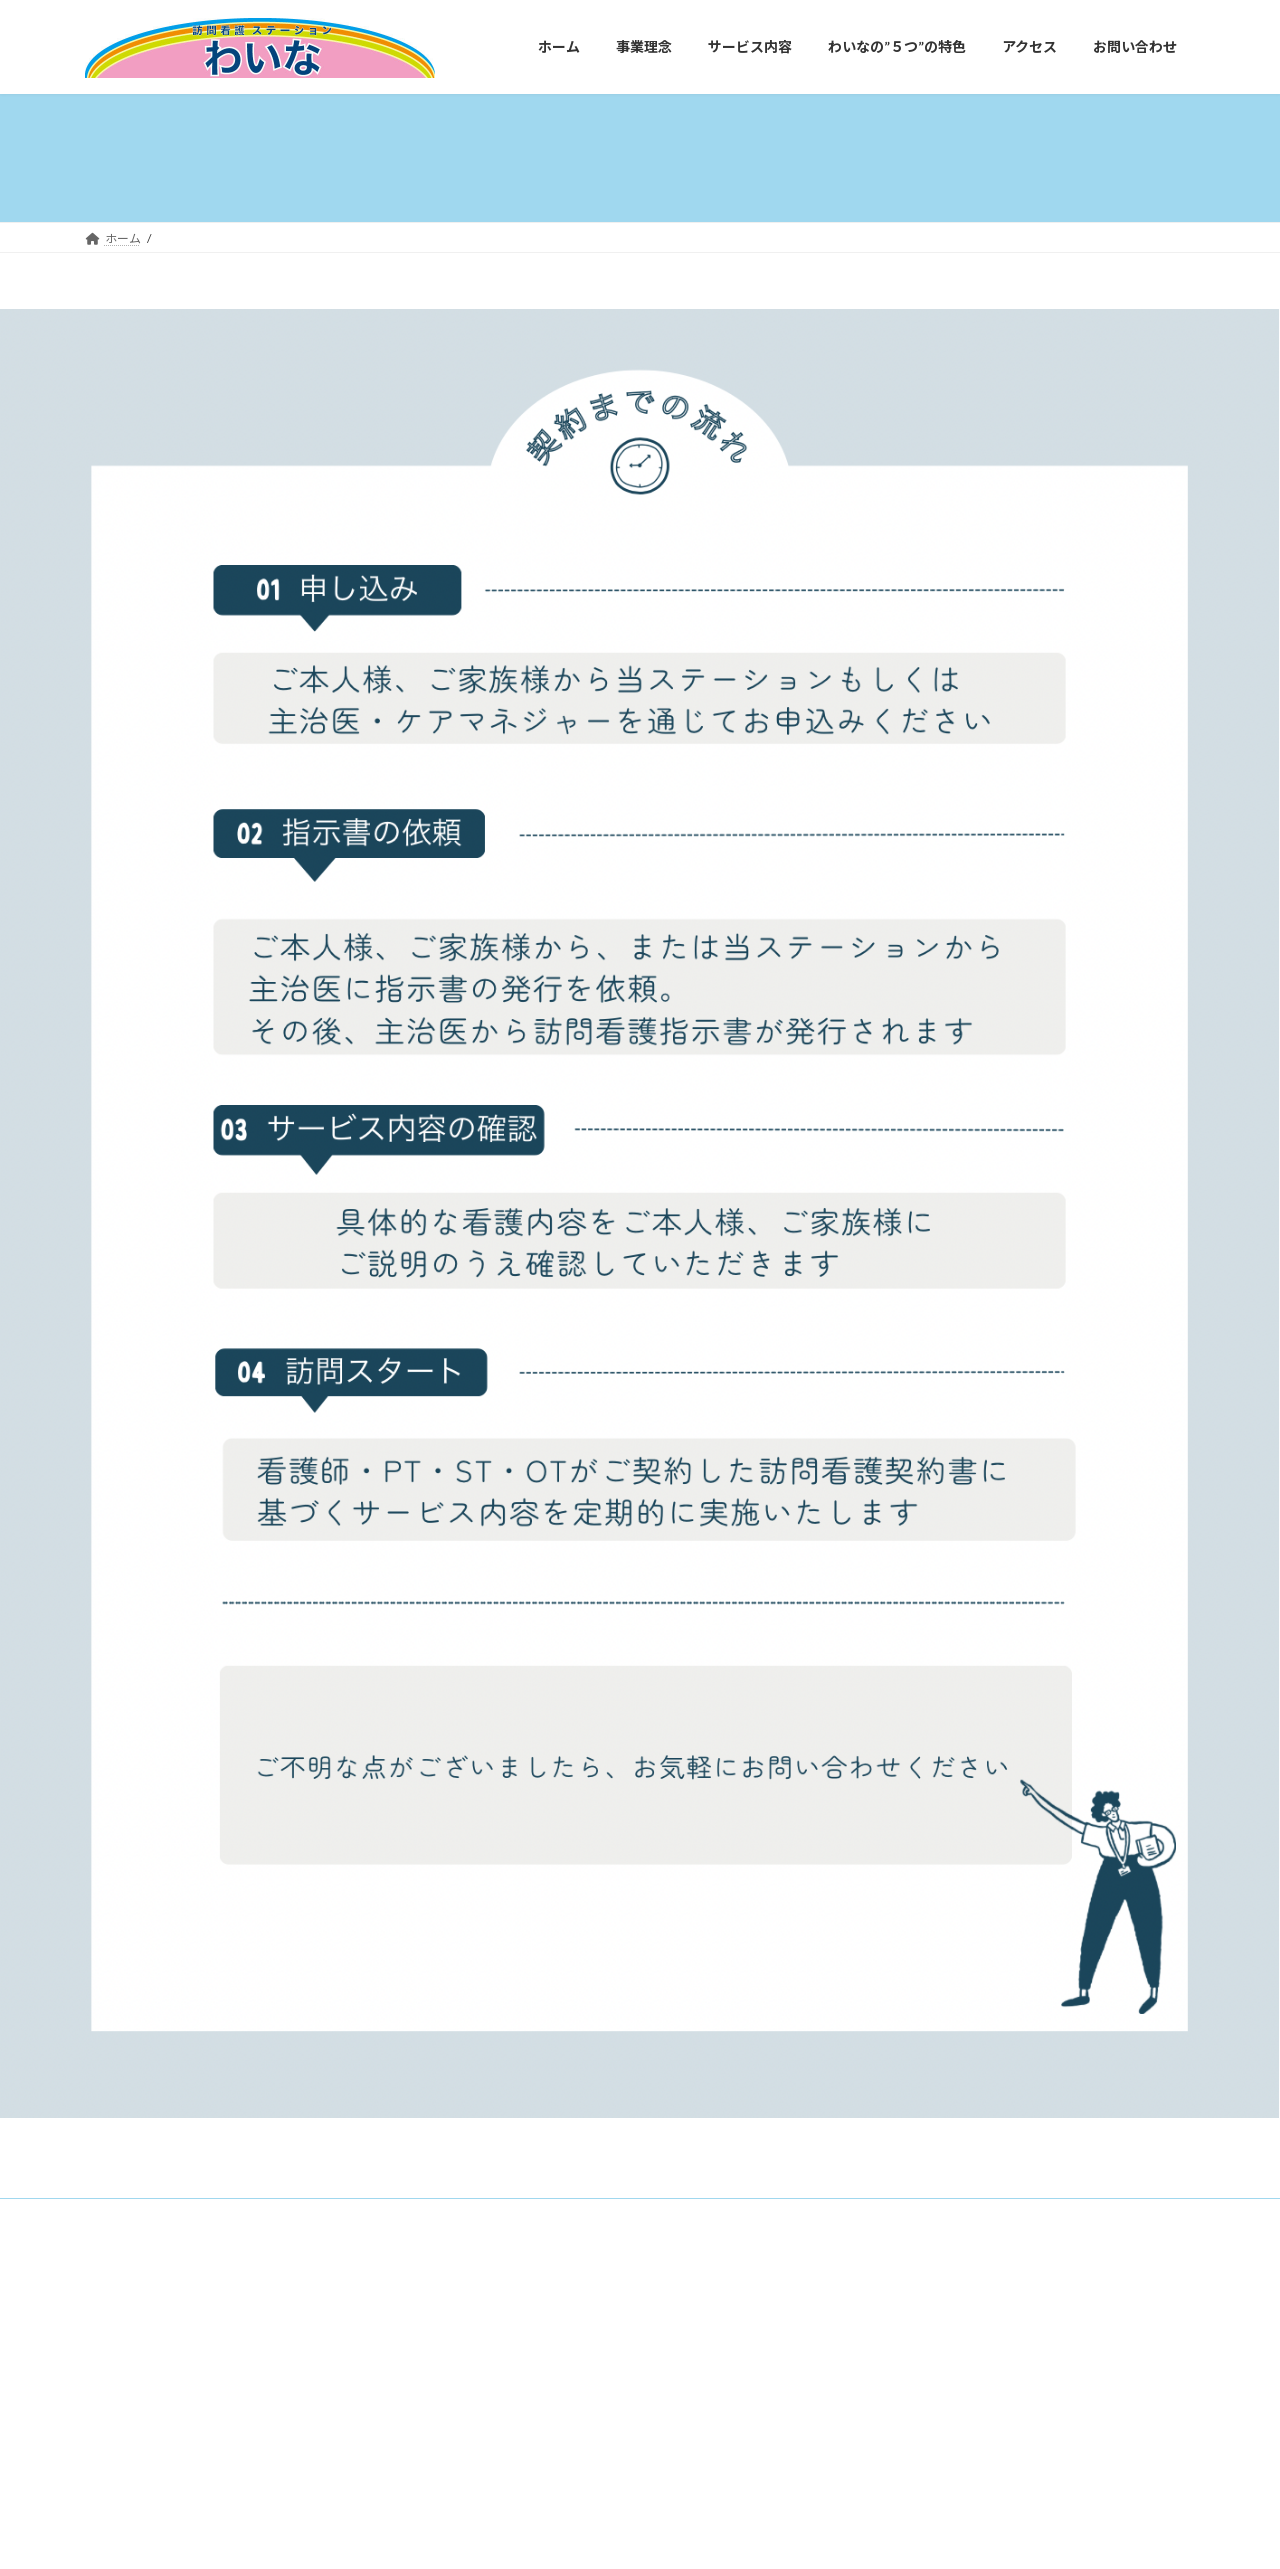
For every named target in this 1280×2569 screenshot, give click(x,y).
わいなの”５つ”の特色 (436, 2216)
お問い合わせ (656, 2216)
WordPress (553, 2297)
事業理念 (203, 2216)
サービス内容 (302, 2216)
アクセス (557, 2216)
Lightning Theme (642, 2297)
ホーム (122, 2216)
